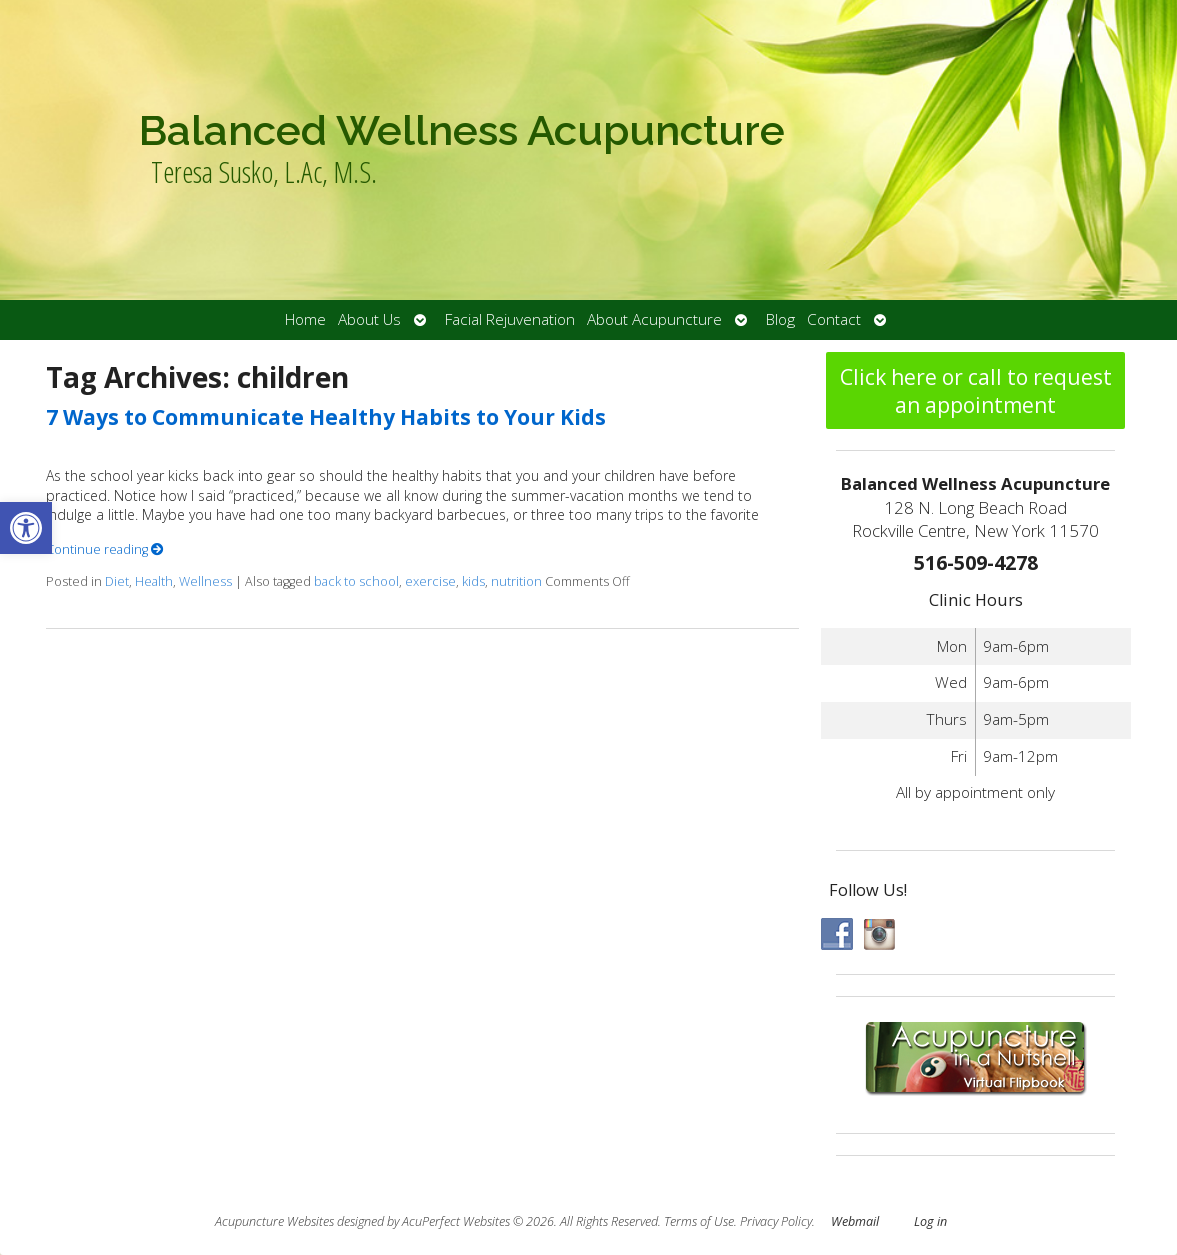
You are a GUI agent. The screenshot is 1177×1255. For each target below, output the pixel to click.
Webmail (855, 1221)
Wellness (205, 581)
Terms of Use (699, 1221)
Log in (930, 1221)
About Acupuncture (654, 319)
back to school (356, 581)
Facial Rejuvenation (510, 319)
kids (473, 581)
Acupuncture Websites (274, 1221)
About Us (369, 319)
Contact (834, 319)
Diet (117, 581)
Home (305, 319)
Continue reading (105, 549)
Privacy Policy (776, 1221)
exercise (430, 581)
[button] (26, 528)
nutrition (516, 581)
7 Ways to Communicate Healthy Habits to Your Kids (326, 417)
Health (154, 581)
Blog (780, 319)
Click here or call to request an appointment (976, 391)
